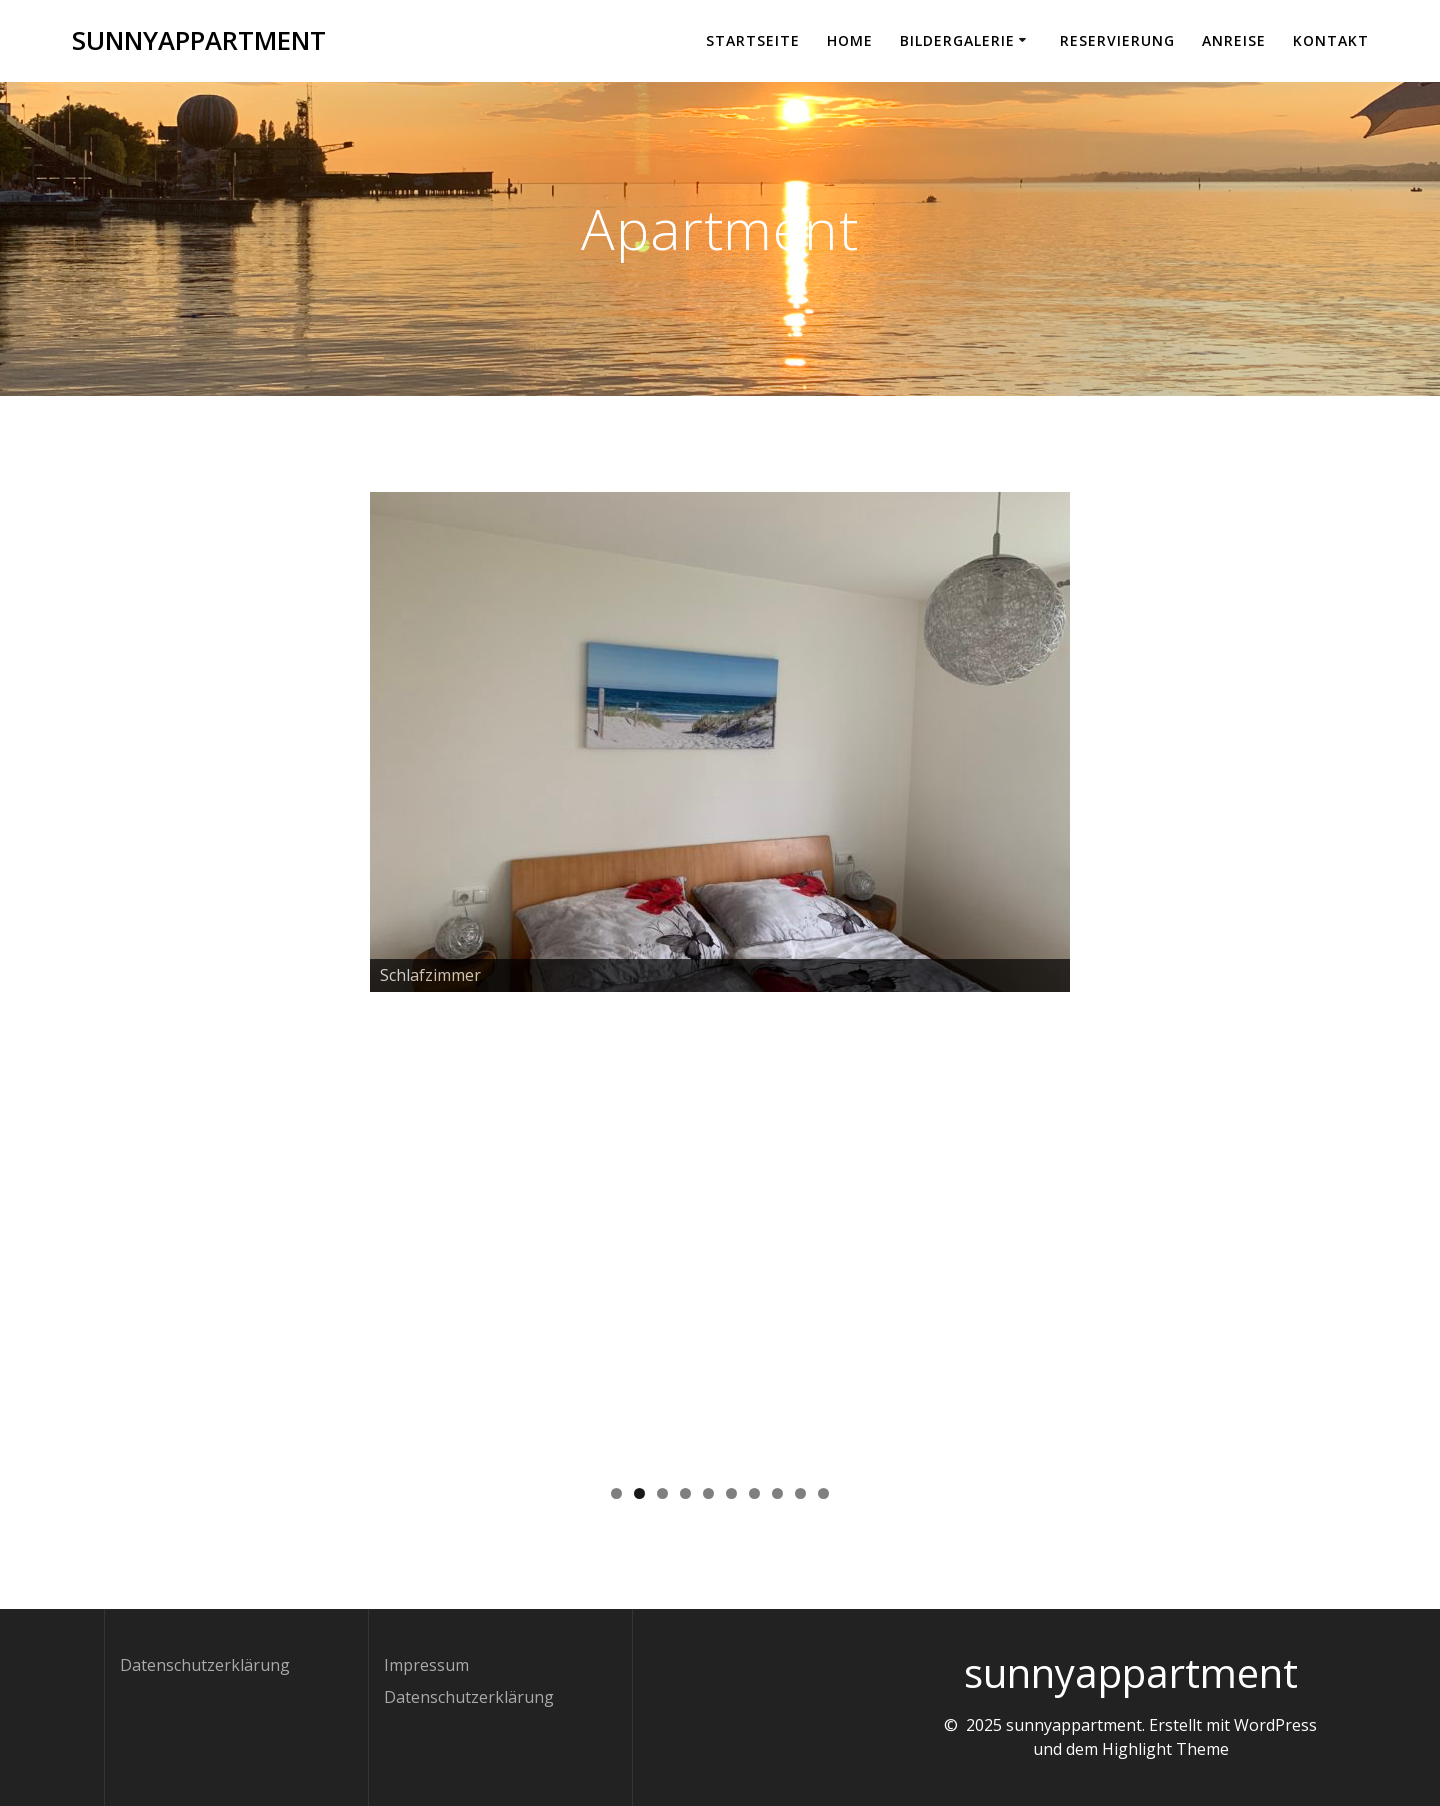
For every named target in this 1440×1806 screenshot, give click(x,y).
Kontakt (1331, 40)
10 (823, 1493)
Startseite (753, 40)
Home (850, 40)
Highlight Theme (1165, 1749)
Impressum (426, 1665)
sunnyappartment (199, 41)
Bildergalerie (957, 40)
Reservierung (1117, 40)
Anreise (1234, 40)
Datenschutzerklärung (205, 1665)
